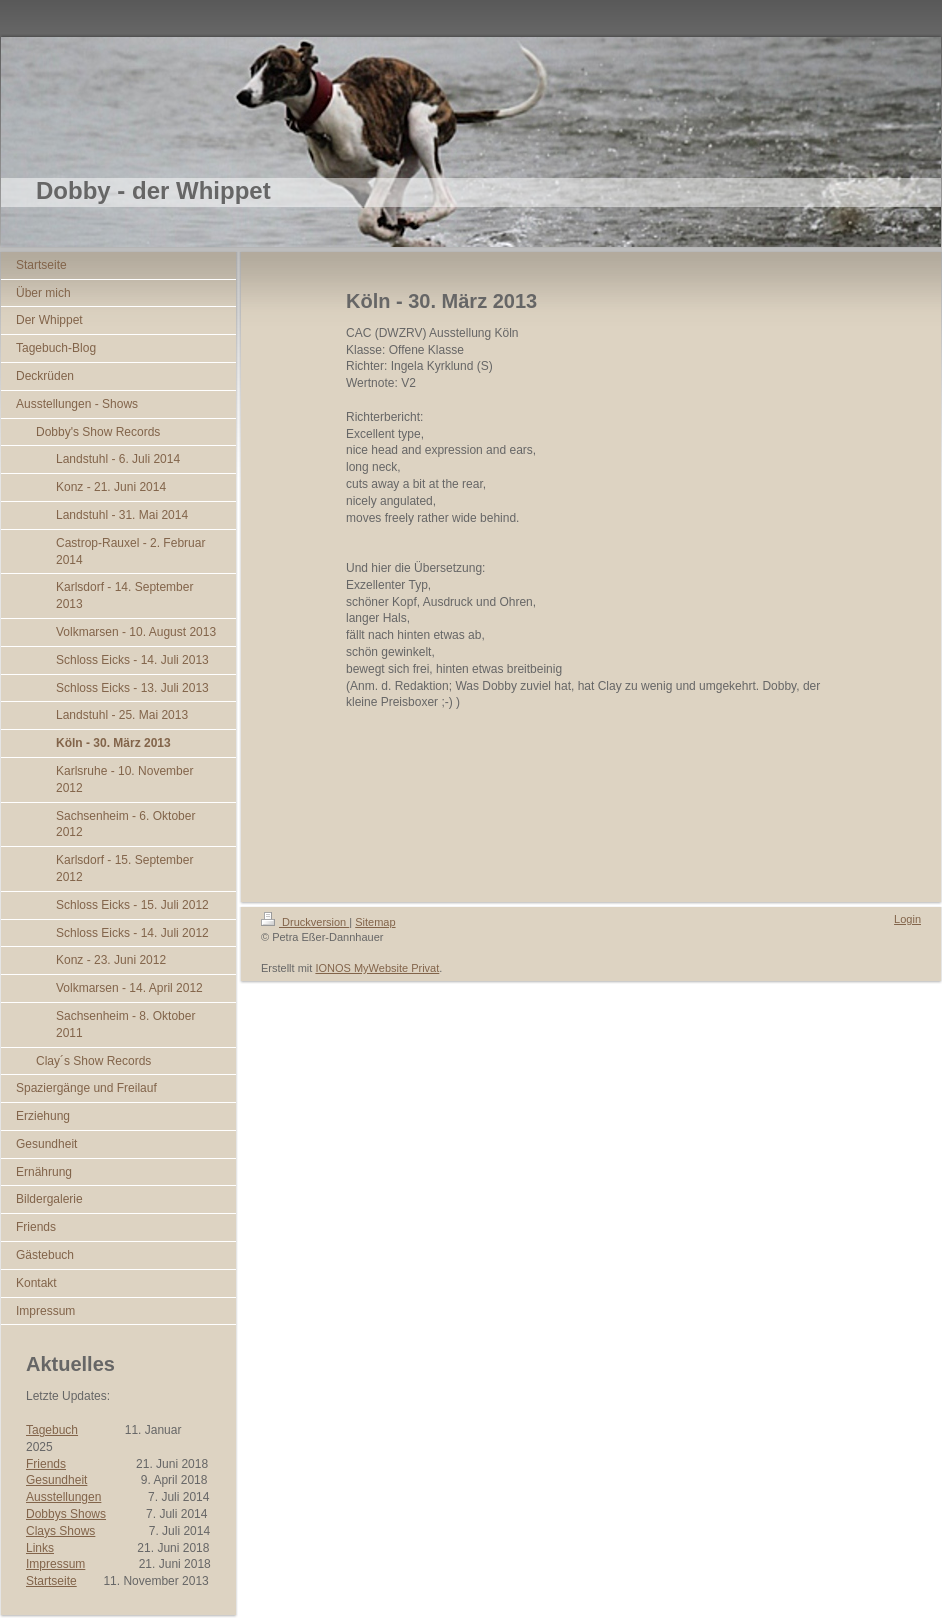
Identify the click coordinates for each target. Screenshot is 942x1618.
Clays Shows (60, 1531)
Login (907, 919)
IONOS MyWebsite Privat (377, 968)
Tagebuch (52, 1430)
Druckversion (305, 922)
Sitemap (375, 922)
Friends (46, 1464)
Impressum (55, 1564)
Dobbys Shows (66, 1514)
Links (40, 1548)
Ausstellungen (63, 1497)
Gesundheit (56, 1480)
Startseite (51, 1581)
